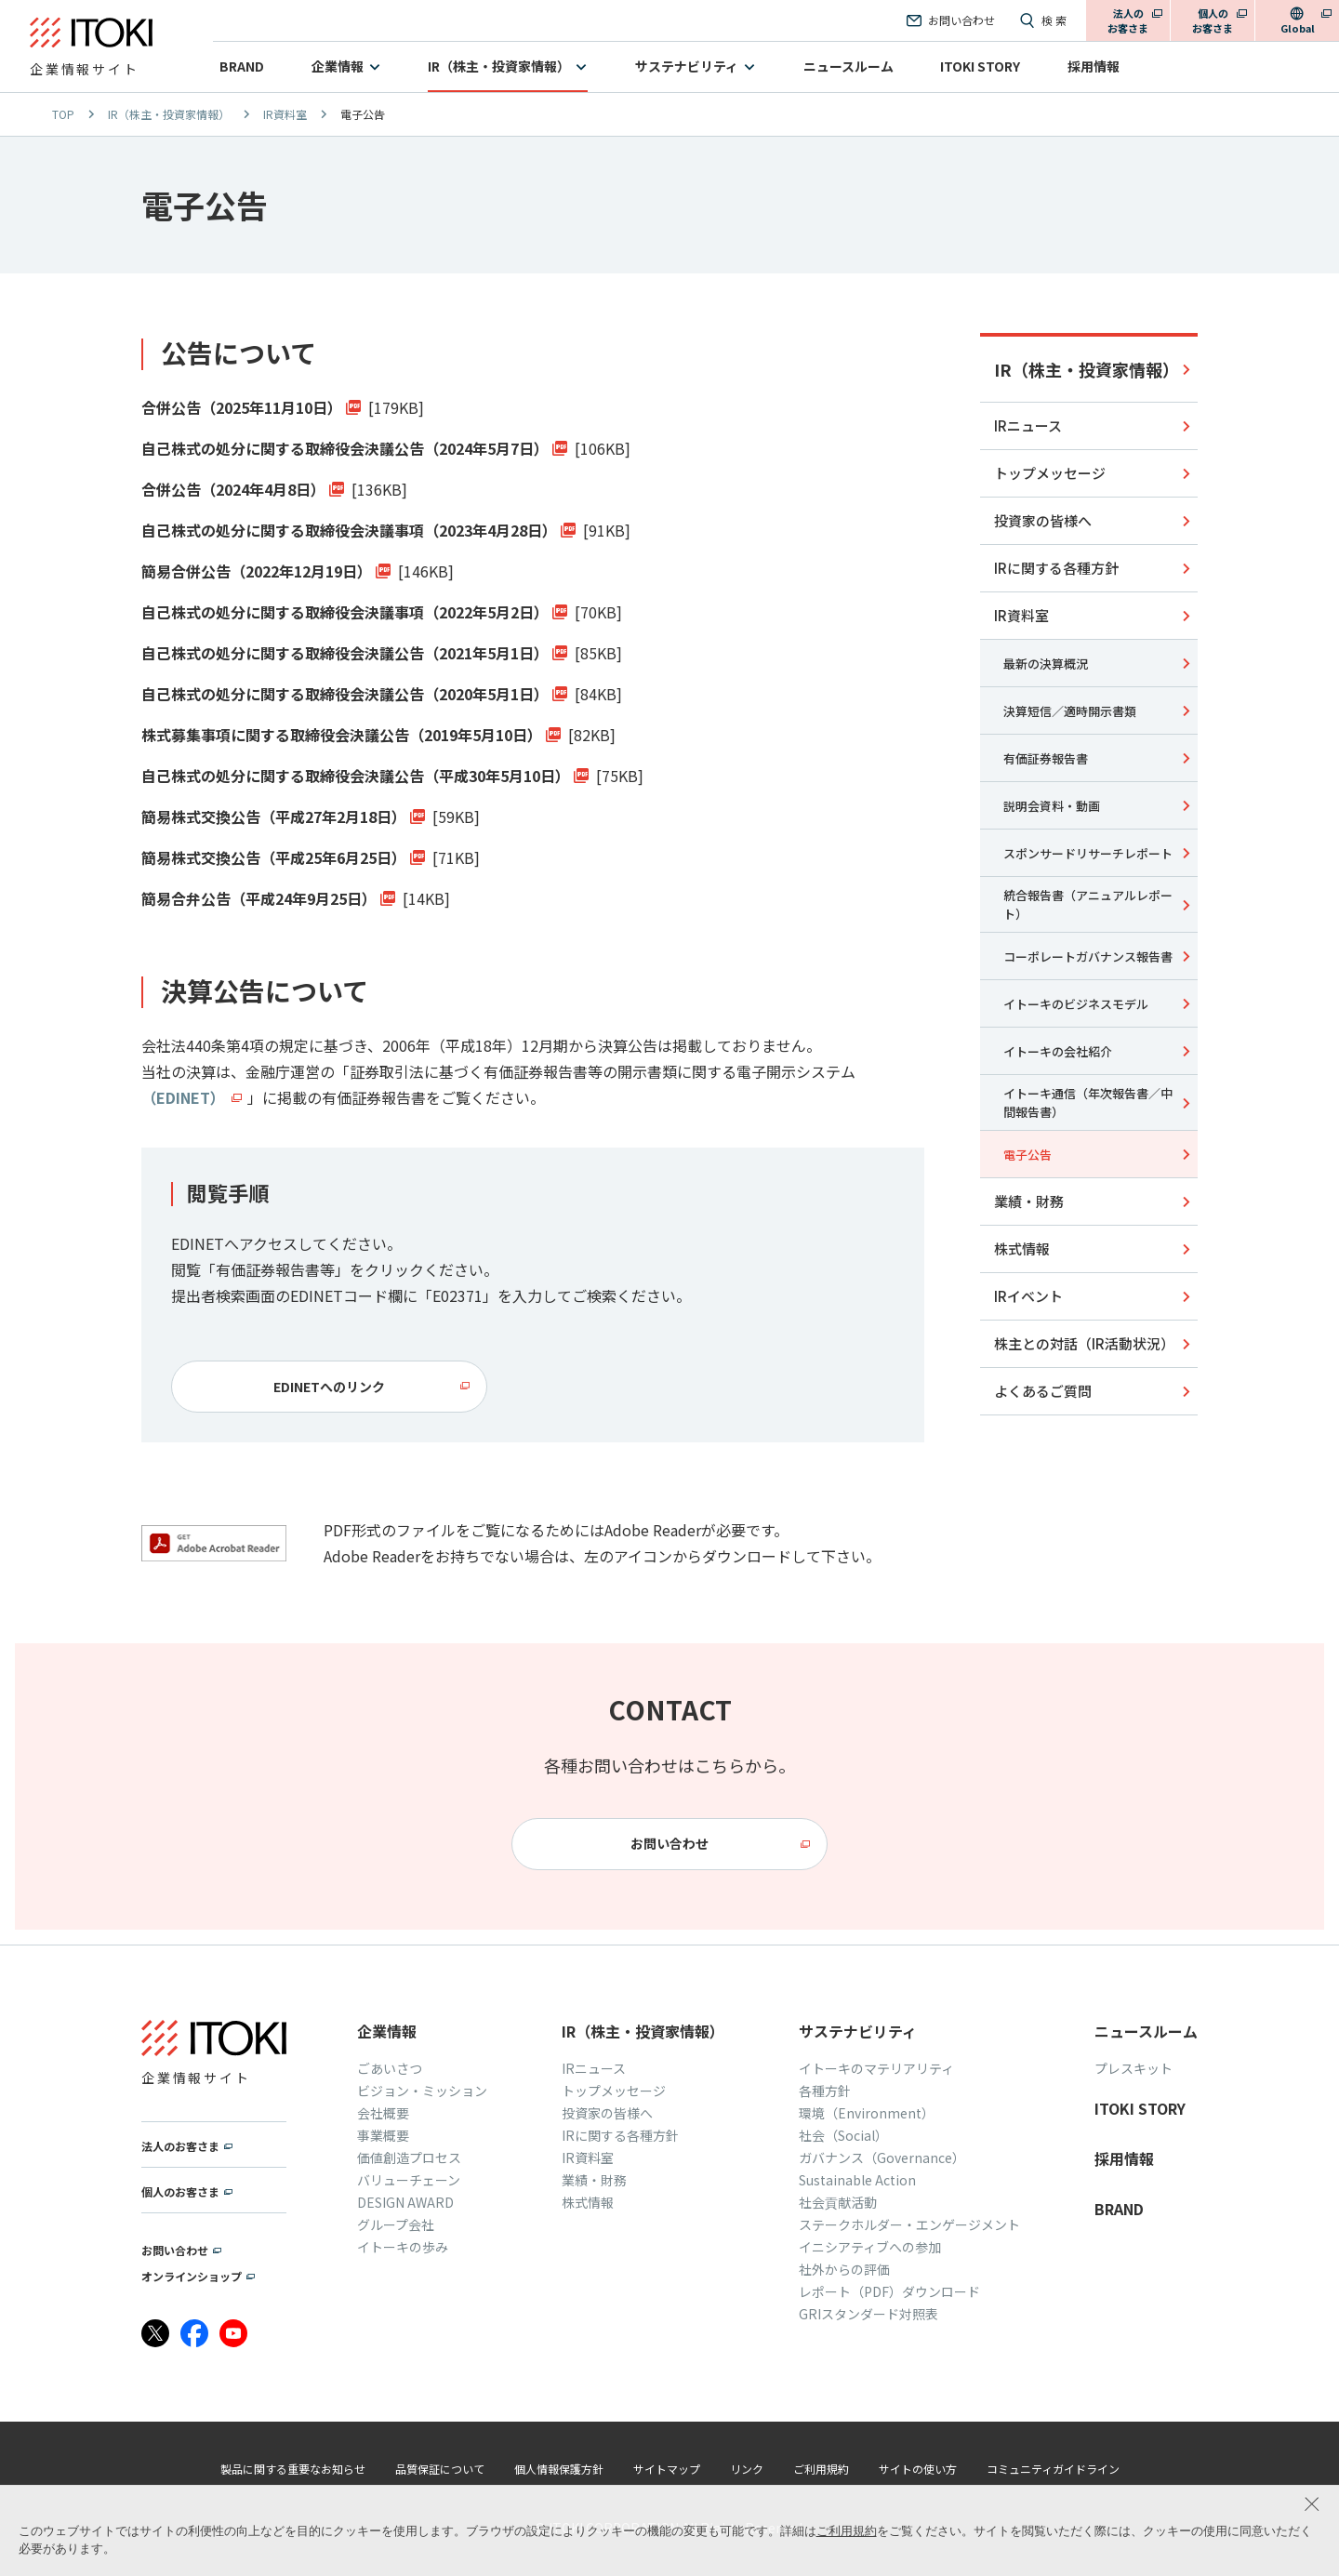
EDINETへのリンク (329, 1386)
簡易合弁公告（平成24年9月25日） (259, 898)
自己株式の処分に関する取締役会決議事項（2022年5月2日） (345, 612)
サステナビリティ (686, 66)
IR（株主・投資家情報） (499, 66)
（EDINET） (183, 1097)
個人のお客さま (1212, 21)
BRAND (241, 66)
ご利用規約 (846, 2531)
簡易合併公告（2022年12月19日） (256, 571)
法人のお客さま (1127, 21)
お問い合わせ (669, 1843)
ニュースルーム (848, 66)
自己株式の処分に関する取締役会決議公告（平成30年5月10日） (355, 775)
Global (1297, 27)
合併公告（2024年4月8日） (233, 489)
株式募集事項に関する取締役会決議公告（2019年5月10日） (341, 735)
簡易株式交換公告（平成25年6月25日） (273, 857)
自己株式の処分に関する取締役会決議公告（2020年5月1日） (345, 694)
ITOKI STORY (980, 66)
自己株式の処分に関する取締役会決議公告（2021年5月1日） (345, 653)
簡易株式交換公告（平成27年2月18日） (273, 816)
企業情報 (338, 66)
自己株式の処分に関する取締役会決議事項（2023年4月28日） (349, 530)
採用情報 (1093, 66)
